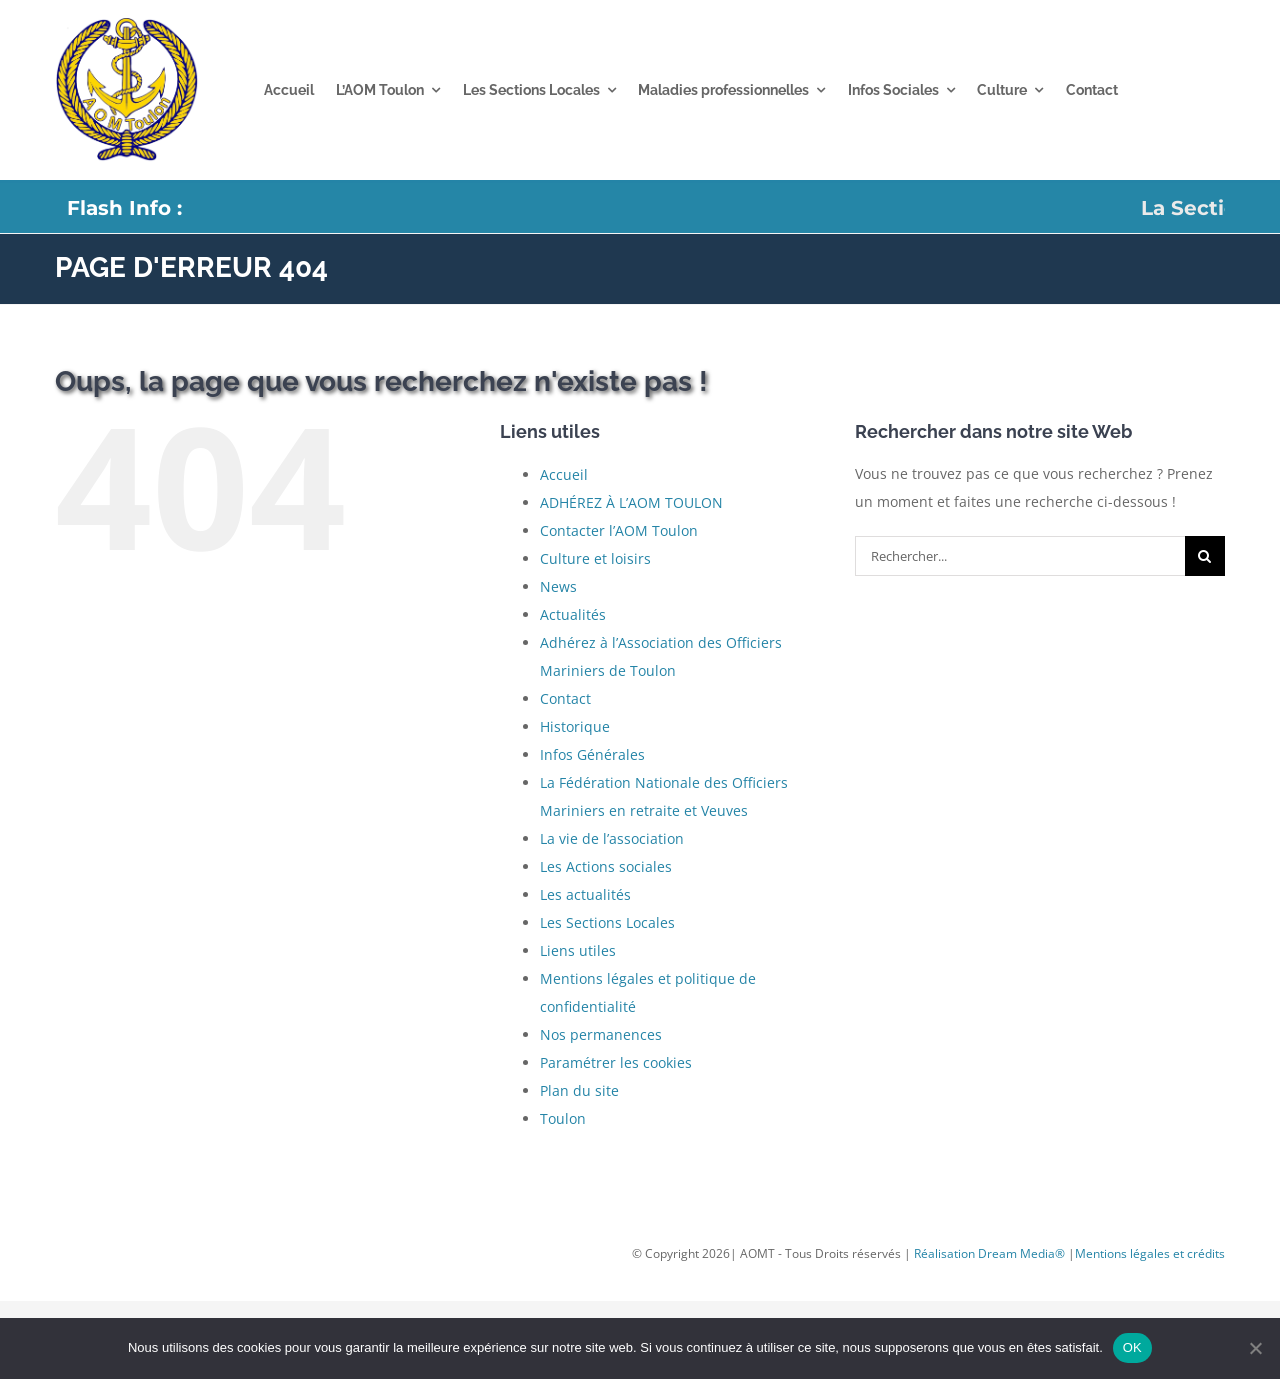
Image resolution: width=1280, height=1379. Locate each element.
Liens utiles (578, 950)
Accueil (564, 474)
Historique (575, 726)
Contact (565, 698)
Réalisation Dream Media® (991, 1253)
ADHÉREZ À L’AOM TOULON (631, 502)
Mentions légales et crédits (1150, 1253)
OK (1132, 1347)
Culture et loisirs (595, 558)
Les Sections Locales (607, 922)
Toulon (563, 1118)
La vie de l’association (612, 838)
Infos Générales (592, 754)
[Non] (1255, 1348)
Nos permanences (601, 1034)
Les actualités (585, 894)
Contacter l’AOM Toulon (619, 530)
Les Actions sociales (606, 866)
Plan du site (579, 1090)
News (558, 586)
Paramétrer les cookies (616, 1062)
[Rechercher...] (1020, 556)
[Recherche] (1205, 556)
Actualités (573, 614)
